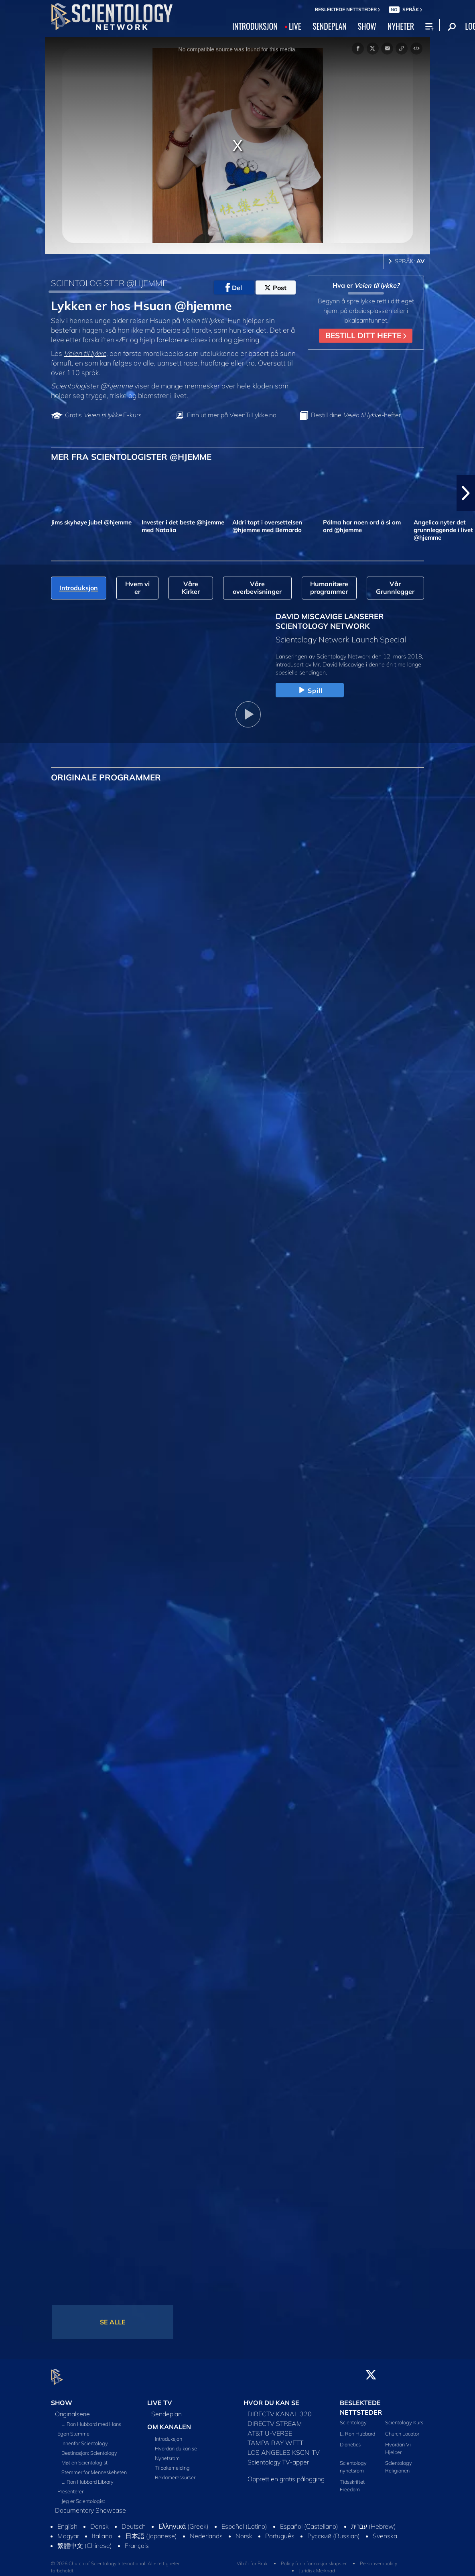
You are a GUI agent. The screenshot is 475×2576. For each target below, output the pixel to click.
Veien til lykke (85, 353)
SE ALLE (113, 2322)
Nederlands (206, 2531)
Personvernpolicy (378, 2559)
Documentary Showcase (90, 2506)
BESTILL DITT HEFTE (365, 335)
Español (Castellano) (309, 2522)
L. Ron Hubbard (357, 2429)
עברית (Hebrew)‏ (373, 2522)
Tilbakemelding (172, 2463)
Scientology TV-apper (278, 2458)
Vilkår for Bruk (252, 2559)
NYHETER (401, 26)
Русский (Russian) (333, 2531)
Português (279, 2531)
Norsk (243, 2531)
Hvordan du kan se (176, 2444)
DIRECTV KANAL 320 (280, 2409)
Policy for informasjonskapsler (314, 2559)
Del (233, 288)
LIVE (295, 26)
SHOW (367, 26)
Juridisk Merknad (317, 2566)
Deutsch (134, 2522)
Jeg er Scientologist (83, 2496)
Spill (310, 690)
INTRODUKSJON (255, 26)
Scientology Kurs (404, 2418)
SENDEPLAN (330, 26)
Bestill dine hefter (356, 415)
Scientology (353, 2418)
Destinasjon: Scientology (89, 2448)
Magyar (68, 2531)
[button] (466, 493)
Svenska (385, 2531)
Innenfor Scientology (84, 2439)
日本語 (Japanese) (151, 2531)
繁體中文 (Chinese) (84, 2541)
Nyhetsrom (167, 2453)
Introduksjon (168, 2434)
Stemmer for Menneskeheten (94, 2467)
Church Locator (402, 2429)
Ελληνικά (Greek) (183, 2522)
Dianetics (350, 2439)
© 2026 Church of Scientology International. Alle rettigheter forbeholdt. (115, 2562)
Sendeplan (166, 2409)
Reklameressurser (175, 2473)
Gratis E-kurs (103, 415)
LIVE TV (159, 2398)
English (67, 2522)
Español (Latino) (244, 2522)
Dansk (99, 2522)
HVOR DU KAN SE (271, 2398)
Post (275, 288)
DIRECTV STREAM (275, 2419)
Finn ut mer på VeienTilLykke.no (231, 415)
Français (137, 2541)
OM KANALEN (169, 2422)
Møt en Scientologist (84, 2458)
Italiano (102, 2531)
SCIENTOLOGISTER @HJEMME (109, 283)
